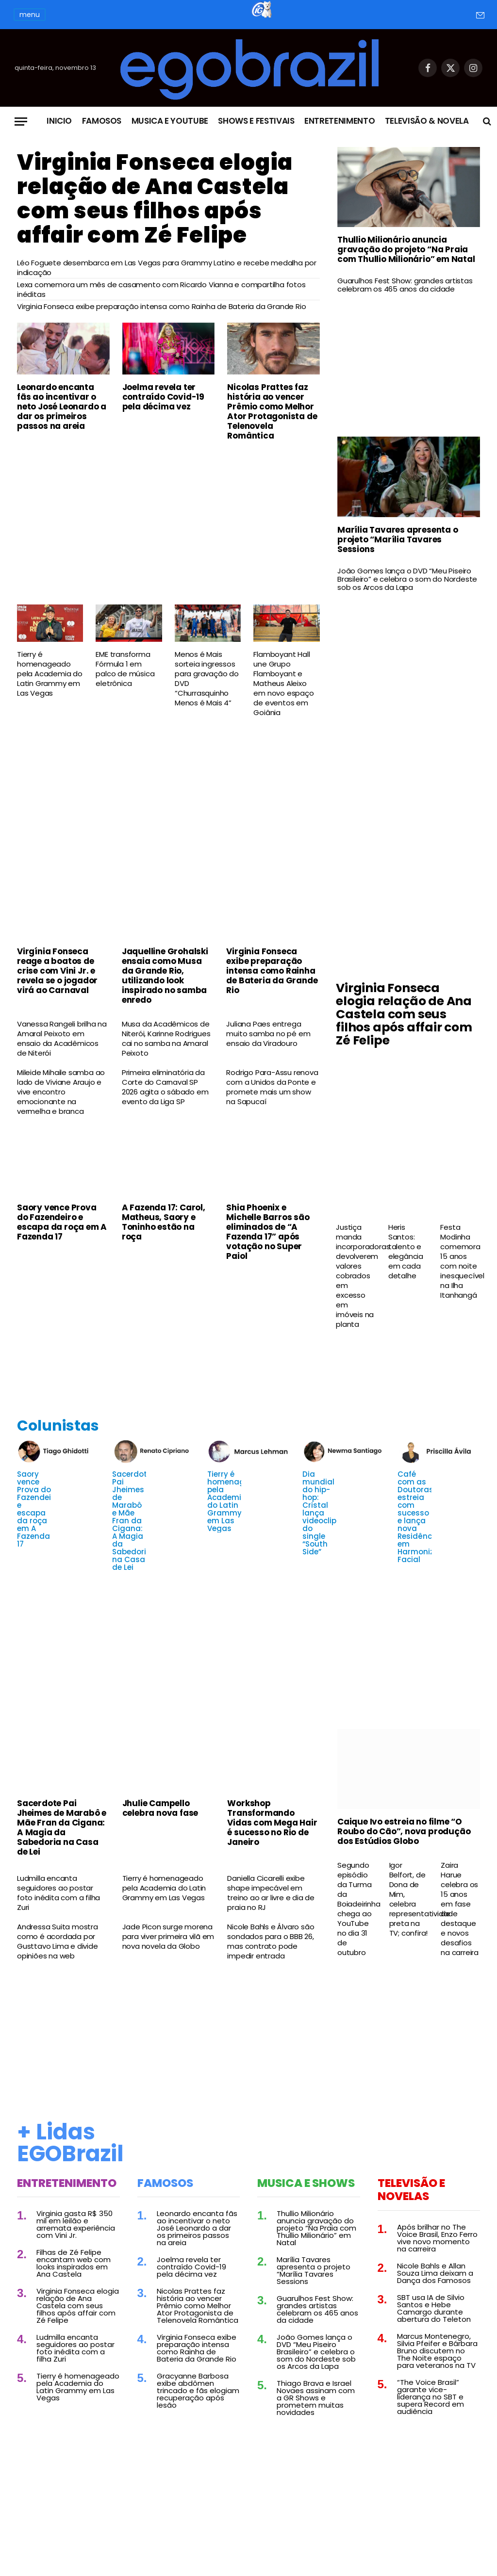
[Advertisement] (168, 522)
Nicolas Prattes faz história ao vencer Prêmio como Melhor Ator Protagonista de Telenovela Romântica (272, 411)
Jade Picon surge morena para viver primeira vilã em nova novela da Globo (168, 1936)
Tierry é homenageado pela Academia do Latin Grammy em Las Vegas (50, 674)
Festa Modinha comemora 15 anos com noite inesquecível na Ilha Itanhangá (460, 1261)
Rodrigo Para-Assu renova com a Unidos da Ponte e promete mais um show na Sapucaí (272, 1087)
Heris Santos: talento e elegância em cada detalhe (405, 1252)
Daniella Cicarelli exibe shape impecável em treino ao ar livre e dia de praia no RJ (271, 1893)
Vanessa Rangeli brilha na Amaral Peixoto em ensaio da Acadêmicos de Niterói (62, 1038)
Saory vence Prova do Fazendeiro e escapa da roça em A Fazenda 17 (62, 1222)
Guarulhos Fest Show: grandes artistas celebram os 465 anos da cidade (405, 285)
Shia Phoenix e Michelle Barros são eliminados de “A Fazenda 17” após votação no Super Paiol (267, 1232)
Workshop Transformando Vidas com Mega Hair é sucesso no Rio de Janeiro (272, 1822)
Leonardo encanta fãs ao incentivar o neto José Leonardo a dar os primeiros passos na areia (61, 406)
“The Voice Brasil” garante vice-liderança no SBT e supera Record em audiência (430, 2397)
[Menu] (21, 121)
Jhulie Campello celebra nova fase (160, 1808)
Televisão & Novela (427, 121)
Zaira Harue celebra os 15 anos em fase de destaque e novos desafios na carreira (460, 1908)
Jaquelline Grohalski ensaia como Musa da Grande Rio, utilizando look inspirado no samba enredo (165, 975)
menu (29, 14)
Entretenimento (339, 121)
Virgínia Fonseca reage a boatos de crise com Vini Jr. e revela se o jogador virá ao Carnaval (57, 970)
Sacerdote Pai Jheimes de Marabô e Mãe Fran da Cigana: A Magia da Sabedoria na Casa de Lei (131, 1520)
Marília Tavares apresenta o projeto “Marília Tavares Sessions (397, 539)
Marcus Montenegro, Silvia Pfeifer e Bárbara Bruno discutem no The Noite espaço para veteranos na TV (437, 2350)
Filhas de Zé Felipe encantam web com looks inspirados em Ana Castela (73, 2263)
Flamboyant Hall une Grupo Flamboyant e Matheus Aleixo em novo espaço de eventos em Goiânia (283, 683)
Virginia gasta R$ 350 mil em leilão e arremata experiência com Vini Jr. (75, 2224)
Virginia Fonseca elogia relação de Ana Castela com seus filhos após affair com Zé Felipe (155, 198)
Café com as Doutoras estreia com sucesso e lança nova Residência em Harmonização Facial (426, 1517)
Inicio (59, 121)
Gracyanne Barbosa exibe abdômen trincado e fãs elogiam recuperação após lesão (198, 2390)
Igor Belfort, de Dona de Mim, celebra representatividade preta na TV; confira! (409, 1899)
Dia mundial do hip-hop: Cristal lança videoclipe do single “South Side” (321, 1513)
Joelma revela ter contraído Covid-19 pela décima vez (163, 396)
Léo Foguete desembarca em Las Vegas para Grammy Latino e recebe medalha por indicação (166, 267)
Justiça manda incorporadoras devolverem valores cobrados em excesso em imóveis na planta (356, 1276)
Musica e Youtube (170, 121)
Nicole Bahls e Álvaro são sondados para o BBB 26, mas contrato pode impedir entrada (270, 1941)
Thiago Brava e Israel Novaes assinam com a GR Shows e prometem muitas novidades (316, 2398)
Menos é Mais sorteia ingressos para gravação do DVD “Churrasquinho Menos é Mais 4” (207, 679)
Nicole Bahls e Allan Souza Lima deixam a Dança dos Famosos (435, 2273)
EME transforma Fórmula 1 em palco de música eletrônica (125, 669)
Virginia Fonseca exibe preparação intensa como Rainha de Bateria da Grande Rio (161, 306)
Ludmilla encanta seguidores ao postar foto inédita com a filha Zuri (58, 1893)
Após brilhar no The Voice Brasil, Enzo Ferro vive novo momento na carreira (437, 2237)
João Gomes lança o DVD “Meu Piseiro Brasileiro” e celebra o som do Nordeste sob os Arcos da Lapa (407, 579)
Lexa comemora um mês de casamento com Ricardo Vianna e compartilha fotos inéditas (161, 289)
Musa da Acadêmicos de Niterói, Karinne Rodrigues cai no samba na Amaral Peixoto (166, 1038)
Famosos (102, 121)
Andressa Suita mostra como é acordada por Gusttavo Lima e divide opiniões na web (57, 1941)
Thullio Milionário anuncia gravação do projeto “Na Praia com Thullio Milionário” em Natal (406, 249)
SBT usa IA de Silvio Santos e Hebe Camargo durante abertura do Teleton (434, 2308)
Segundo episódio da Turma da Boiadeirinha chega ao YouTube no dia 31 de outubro (357, 1908)
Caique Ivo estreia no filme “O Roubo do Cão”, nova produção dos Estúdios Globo (403, 1831)
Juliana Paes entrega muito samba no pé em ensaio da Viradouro (268, 1033)
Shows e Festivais (256, 121)
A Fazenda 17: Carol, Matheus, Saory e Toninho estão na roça (163, 1222)
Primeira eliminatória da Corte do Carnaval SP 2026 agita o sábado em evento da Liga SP (165, 1087)
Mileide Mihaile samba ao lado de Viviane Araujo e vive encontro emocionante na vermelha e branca (61, 1092)
